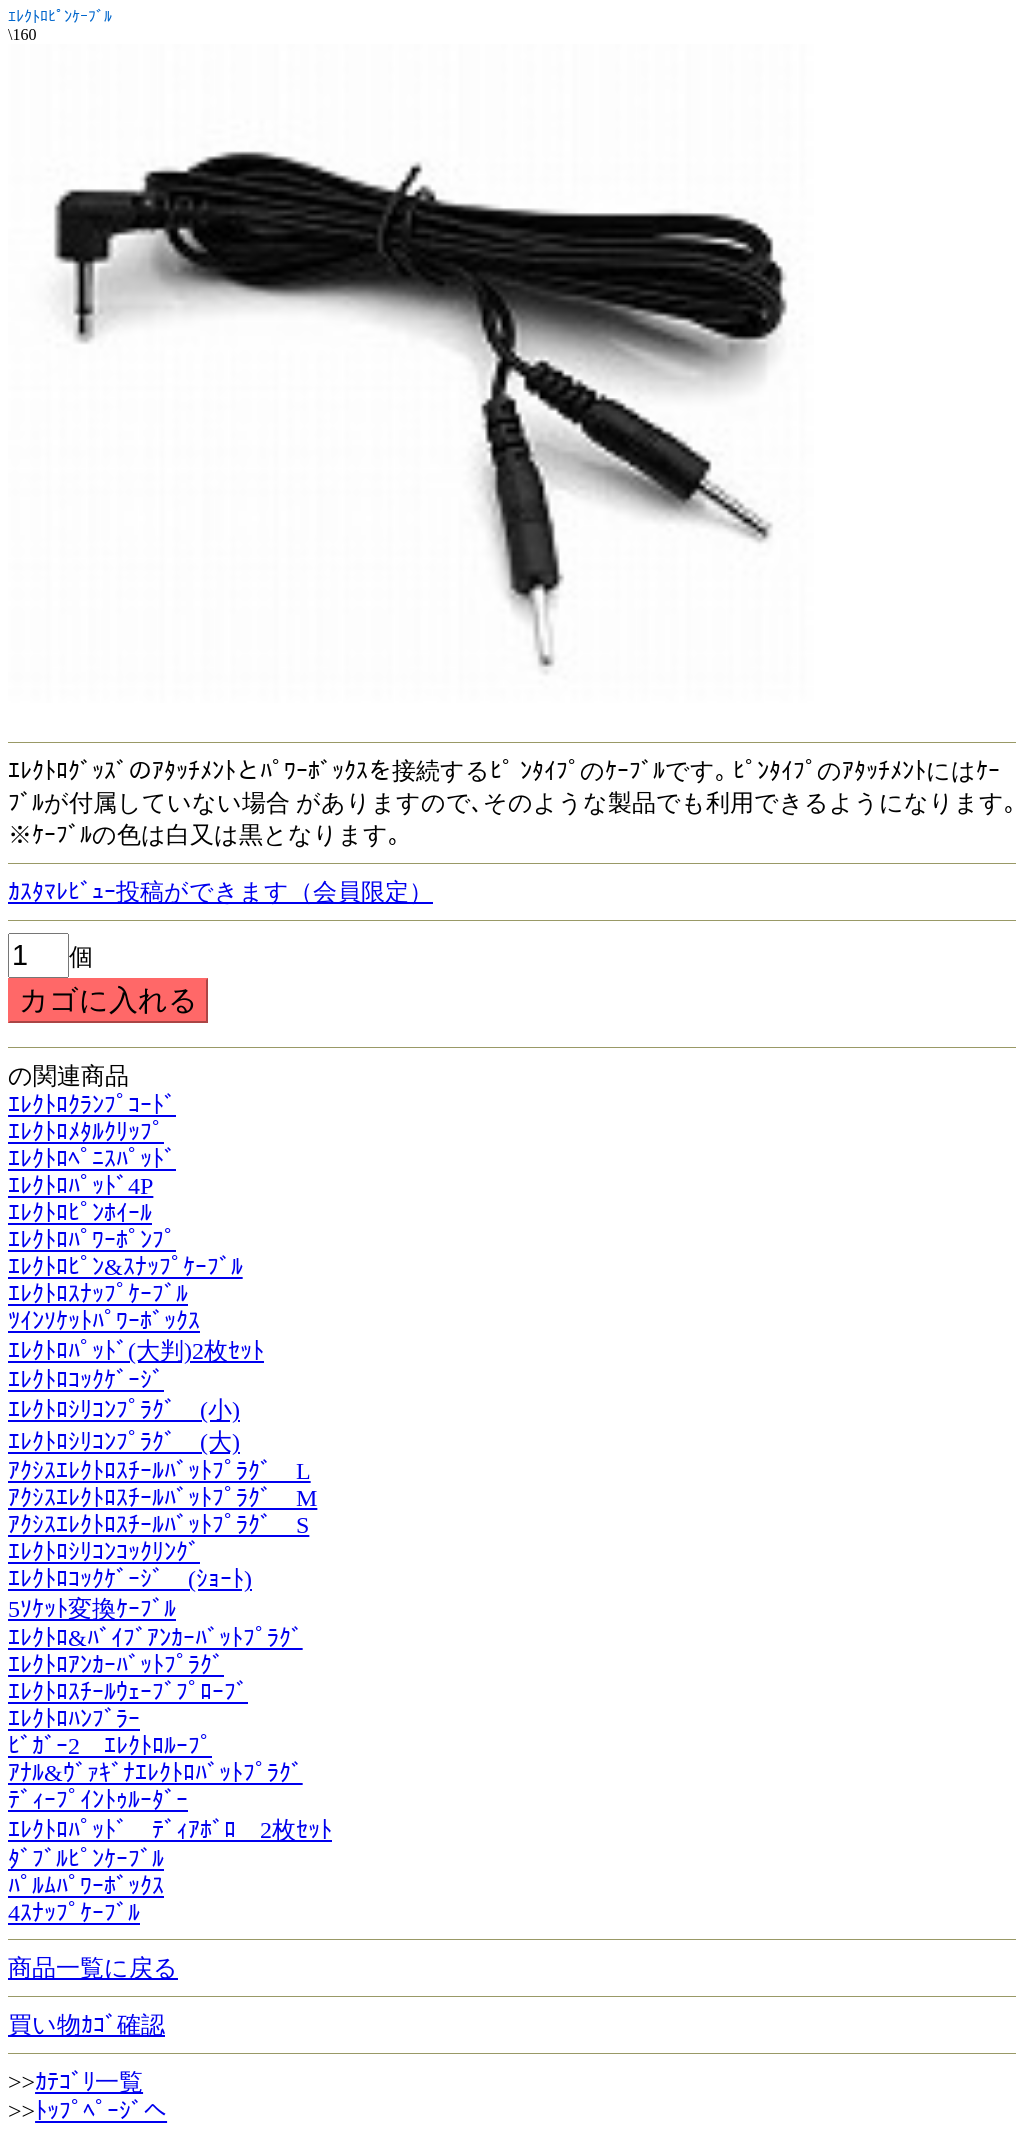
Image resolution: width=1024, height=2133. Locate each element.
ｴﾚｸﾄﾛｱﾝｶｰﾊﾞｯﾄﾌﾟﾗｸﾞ (116, 1665)
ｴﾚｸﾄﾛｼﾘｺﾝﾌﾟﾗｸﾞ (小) (124, 1410)
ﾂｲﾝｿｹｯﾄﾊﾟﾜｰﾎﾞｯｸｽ (104, 1321)
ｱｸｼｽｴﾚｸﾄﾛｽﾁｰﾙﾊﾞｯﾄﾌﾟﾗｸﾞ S (158, 1525)
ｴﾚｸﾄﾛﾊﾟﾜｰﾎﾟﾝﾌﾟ (92, 1240)
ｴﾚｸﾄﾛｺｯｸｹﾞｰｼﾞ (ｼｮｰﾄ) (130, 1579)
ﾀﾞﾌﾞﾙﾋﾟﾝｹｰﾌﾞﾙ (86, 1859)
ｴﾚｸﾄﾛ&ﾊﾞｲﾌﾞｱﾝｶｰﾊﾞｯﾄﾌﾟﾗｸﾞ (155, 1638)
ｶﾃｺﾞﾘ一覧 (89, 2082)
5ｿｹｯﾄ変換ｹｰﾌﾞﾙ (92, 1609)
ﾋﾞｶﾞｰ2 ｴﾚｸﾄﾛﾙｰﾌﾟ (110, 1746)
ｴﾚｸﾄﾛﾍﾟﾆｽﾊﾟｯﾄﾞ (92, 1159)
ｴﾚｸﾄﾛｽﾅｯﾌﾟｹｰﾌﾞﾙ (98, 1294)
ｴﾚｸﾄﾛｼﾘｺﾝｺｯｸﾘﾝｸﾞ (104, 1552)
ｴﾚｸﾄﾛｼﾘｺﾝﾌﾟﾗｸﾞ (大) (124, 1442)
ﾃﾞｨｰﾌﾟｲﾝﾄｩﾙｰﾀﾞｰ (98, 1800)
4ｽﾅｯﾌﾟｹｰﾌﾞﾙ (74, 1913)
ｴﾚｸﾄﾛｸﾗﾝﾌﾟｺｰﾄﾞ (92, 1105)
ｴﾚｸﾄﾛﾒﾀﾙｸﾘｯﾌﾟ (86, 1132)
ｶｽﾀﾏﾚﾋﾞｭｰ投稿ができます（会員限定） (220, 892)
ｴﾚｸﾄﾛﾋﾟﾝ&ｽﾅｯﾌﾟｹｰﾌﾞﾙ (125, 1267)
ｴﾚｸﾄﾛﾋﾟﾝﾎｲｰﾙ (80, 1213)
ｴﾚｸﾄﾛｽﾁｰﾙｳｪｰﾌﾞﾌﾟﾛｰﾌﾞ (128, 1692)
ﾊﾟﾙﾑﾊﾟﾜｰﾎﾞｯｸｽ (86, 1886)
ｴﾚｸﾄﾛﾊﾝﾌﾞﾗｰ (74, 1719)
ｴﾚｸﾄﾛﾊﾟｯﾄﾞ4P (80, 1186)
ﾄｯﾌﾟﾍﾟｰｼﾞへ (101, 2111)
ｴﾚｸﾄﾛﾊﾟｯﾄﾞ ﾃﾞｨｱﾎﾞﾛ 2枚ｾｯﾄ (170, 1830)
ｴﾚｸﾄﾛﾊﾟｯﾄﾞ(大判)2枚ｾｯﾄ (136, 1351)
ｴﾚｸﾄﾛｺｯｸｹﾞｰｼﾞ (86, 1380)
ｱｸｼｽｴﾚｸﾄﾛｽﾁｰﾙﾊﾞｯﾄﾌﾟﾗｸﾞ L (159, 1471)
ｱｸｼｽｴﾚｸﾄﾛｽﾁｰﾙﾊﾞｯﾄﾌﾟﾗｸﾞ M (162, 1498)
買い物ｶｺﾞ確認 (86, 2025)
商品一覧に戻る (93, 1968)
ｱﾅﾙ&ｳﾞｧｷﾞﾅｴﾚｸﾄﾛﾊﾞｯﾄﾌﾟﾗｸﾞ (155, 1773)
